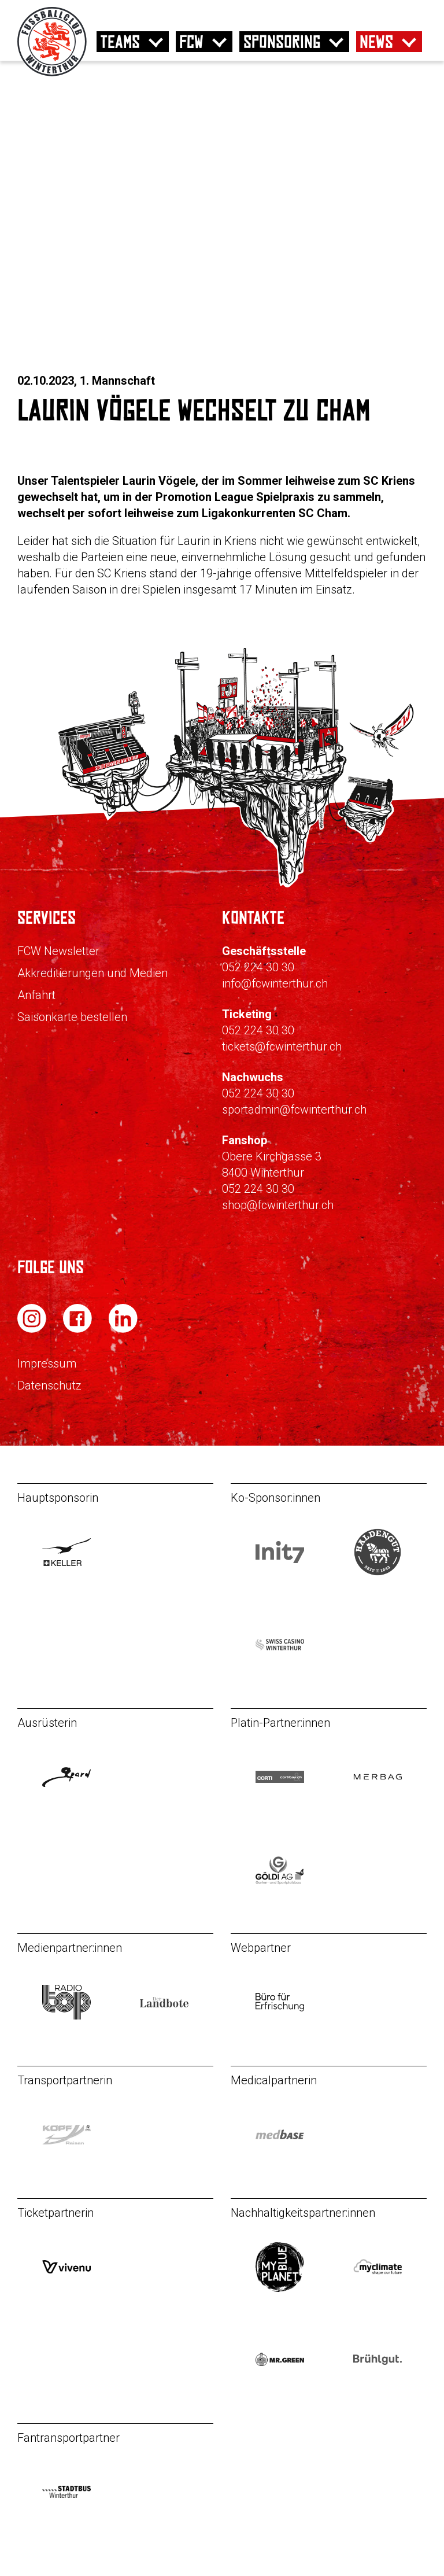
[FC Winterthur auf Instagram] (33, 1330)
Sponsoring (281, 41)
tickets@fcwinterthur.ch (282, 1046)
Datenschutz (49, 1385)
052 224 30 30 (258, 967)
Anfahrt (36, 995)
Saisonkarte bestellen (72, 1017)
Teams (120, 41)
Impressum (46, 1363)
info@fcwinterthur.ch (275, 983)
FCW (191, 41)
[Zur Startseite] (52, 73)
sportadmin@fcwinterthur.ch (294, 1109)
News (376, 41)
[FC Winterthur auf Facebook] (78, 1330)
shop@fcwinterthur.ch (278, 1205)
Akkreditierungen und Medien (92, 973)
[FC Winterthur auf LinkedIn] (123, 1330)
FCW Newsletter (58, 951)
